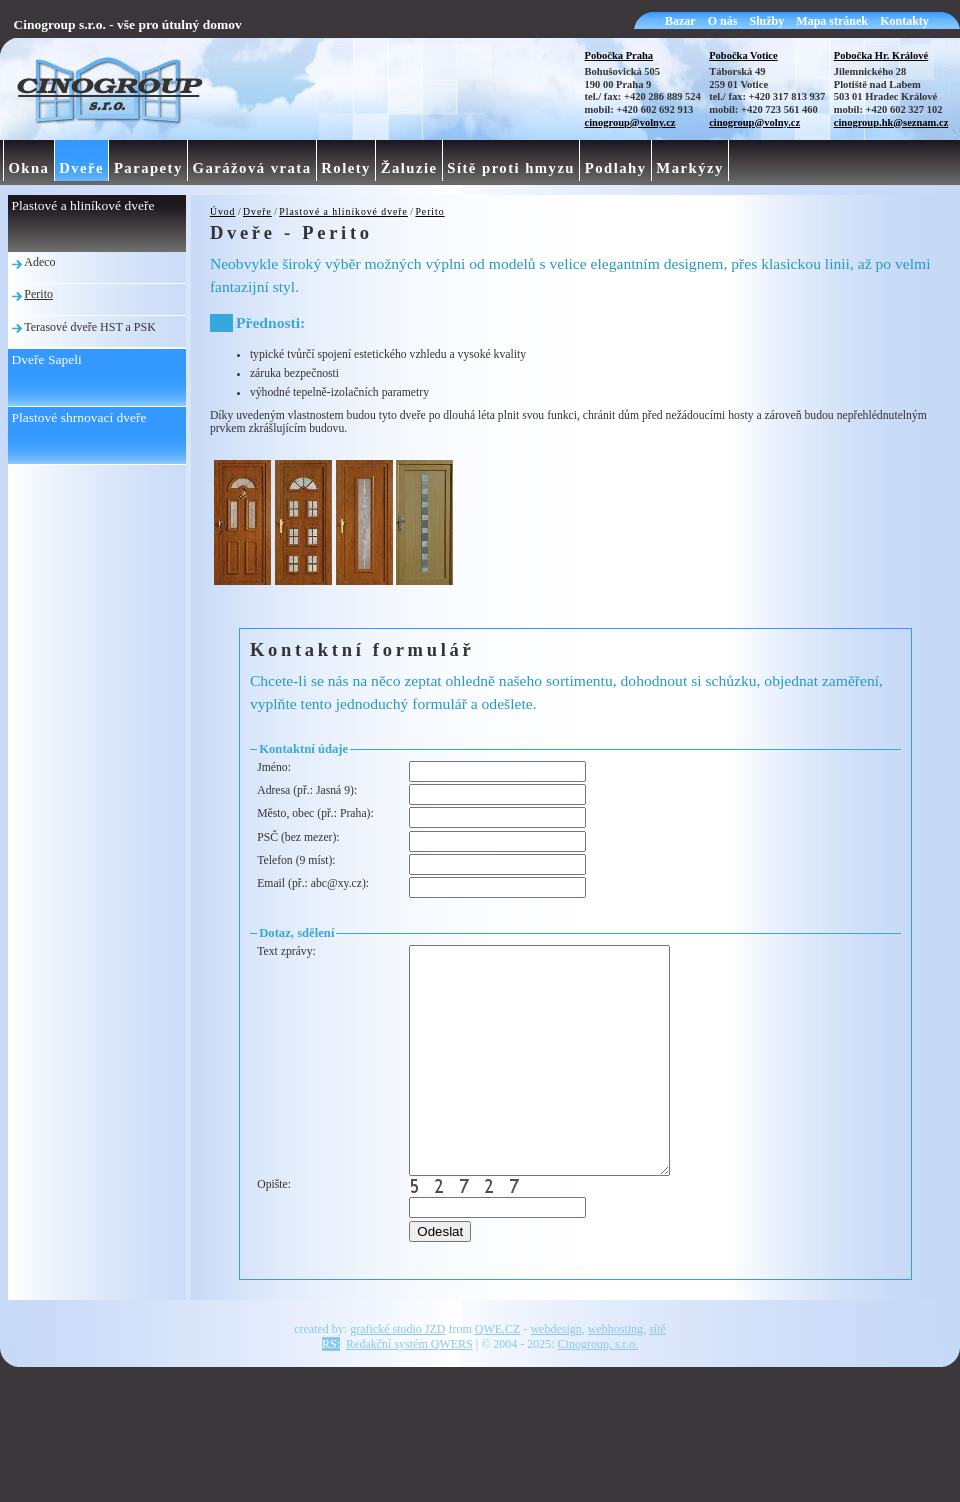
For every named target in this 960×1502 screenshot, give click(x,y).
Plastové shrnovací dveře (79, 417)
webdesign (555, 1374)
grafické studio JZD (397, 1374)
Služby (767, 21)
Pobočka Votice (743, 55)
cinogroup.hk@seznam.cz (891, 122)
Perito (429, 211)
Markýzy (689, 168)
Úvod (223, 211)
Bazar (680, 21)
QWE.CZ (498, 1374)
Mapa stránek (832, 21)
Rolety (346, 168)
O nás (723, 21)
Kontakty (904, 21)
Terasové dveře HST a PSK (90, 327)
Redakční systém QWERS (409, 1389)
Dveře (257, 211)
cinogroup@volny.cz (630, 122)
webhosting (615, 1374)
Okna (28, 168)
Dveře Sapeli (47, 359)
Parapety (148, 168)
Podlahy (616, 168)
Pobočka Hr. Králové (881, 55)
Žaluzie (409, 168)
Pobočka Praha (619, 55)
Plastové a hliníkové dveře (343, 211)
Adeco (39, 262)
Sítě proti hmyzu (511, 168)
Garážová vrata (252, 168)
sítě (657, 1374)
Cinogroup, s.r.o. (598, 1389)
